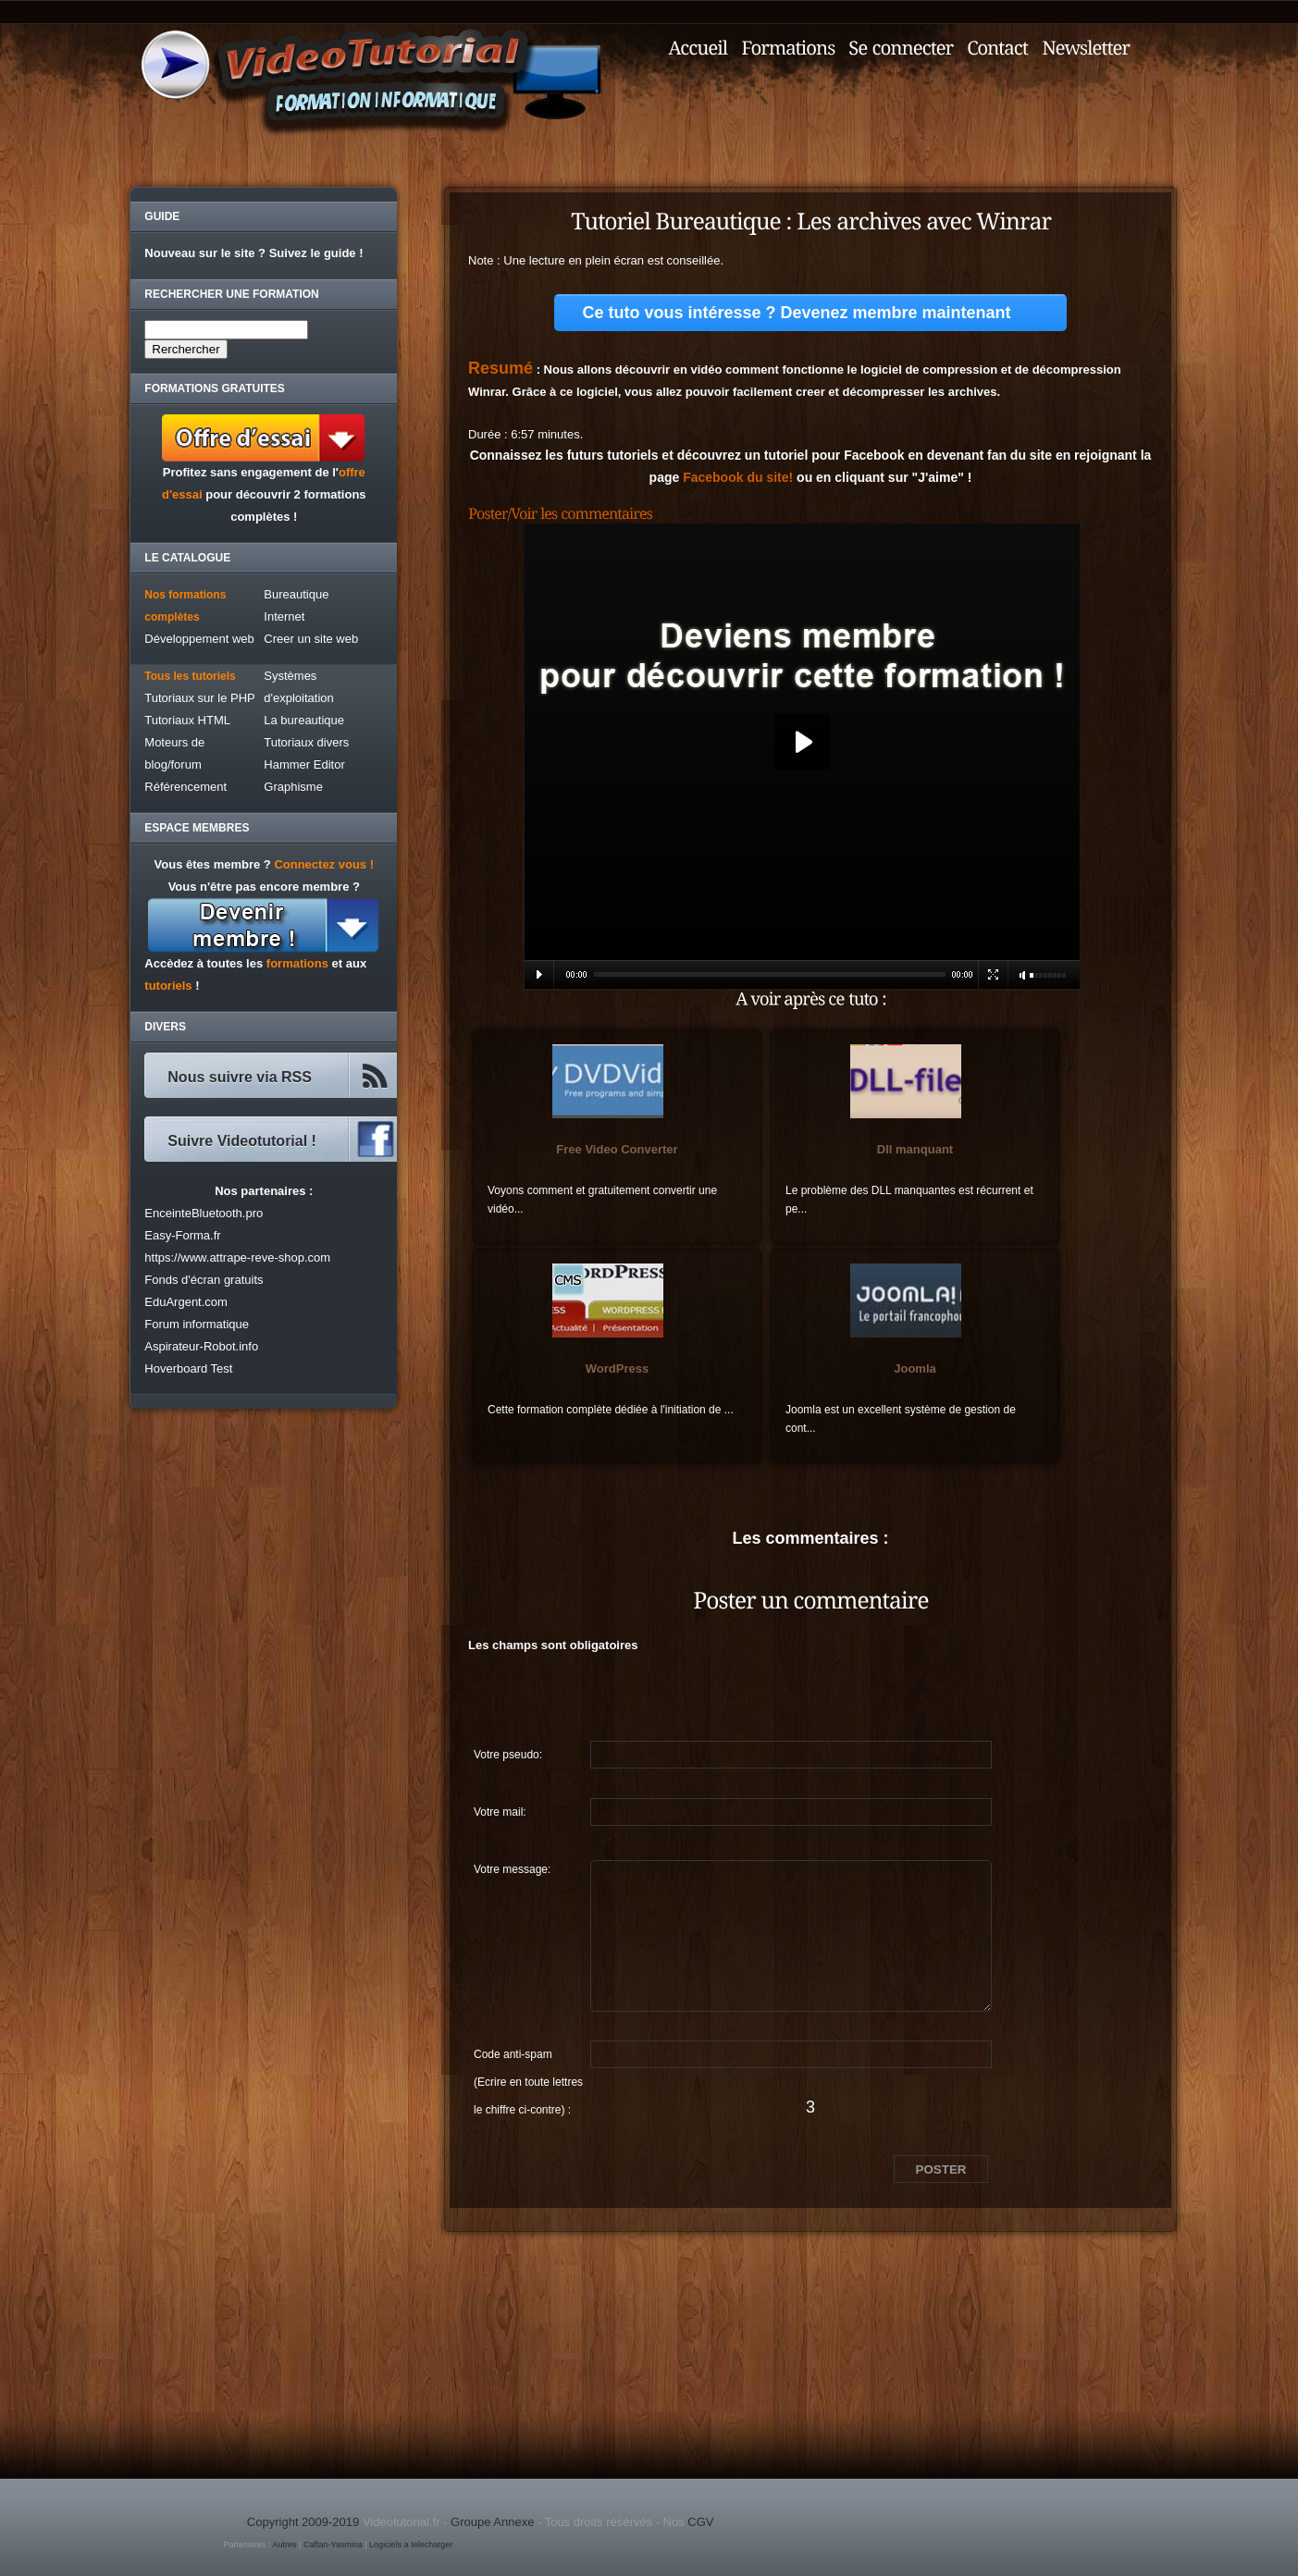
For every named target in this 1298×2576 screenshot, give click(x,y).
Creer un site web (311, 639)
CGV (700, 2522)
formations (297, 963)
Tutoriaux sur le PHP (199, 698)
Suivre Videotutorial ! (241, 1141)
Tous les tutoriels (189, 676)
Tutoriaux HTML (187, 720)
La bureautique (304, 720)
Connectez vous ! (324, 864)
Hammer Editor (304, 764)
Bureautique (296, 594)
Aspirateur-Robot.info (201, 1346)
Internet (284, 616)
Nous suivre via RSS (239, 1077)
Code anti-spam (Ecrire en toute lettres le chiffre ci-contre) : (528, 2058)
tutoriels (168, 985)
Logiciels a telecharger (410, 2544)
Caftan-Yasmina (333, 2544)
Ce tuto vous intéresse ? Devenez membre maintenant (796, 312)
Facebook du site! (738, 477)
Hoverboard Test (188, 1368)
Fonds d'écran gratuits (203, 1280)
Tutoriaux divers (306, 742)
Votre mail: (500, 1812)
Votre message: (512, 1869)
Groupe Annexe (492, 2522)
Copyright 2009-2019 (303, 2522)
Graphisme (293, 787)
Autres (285, 2544)
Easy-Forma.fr (182, 1235)
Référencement (185, 787)
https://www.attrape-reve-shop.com (237, 1257)
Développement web (199, 639)
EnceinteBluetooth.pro (203, 1213)
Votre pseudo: (508, 1754)
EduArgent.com (186, 1302)
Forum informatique (196, 1324)
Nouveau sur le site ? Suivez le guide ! (253, 253)
